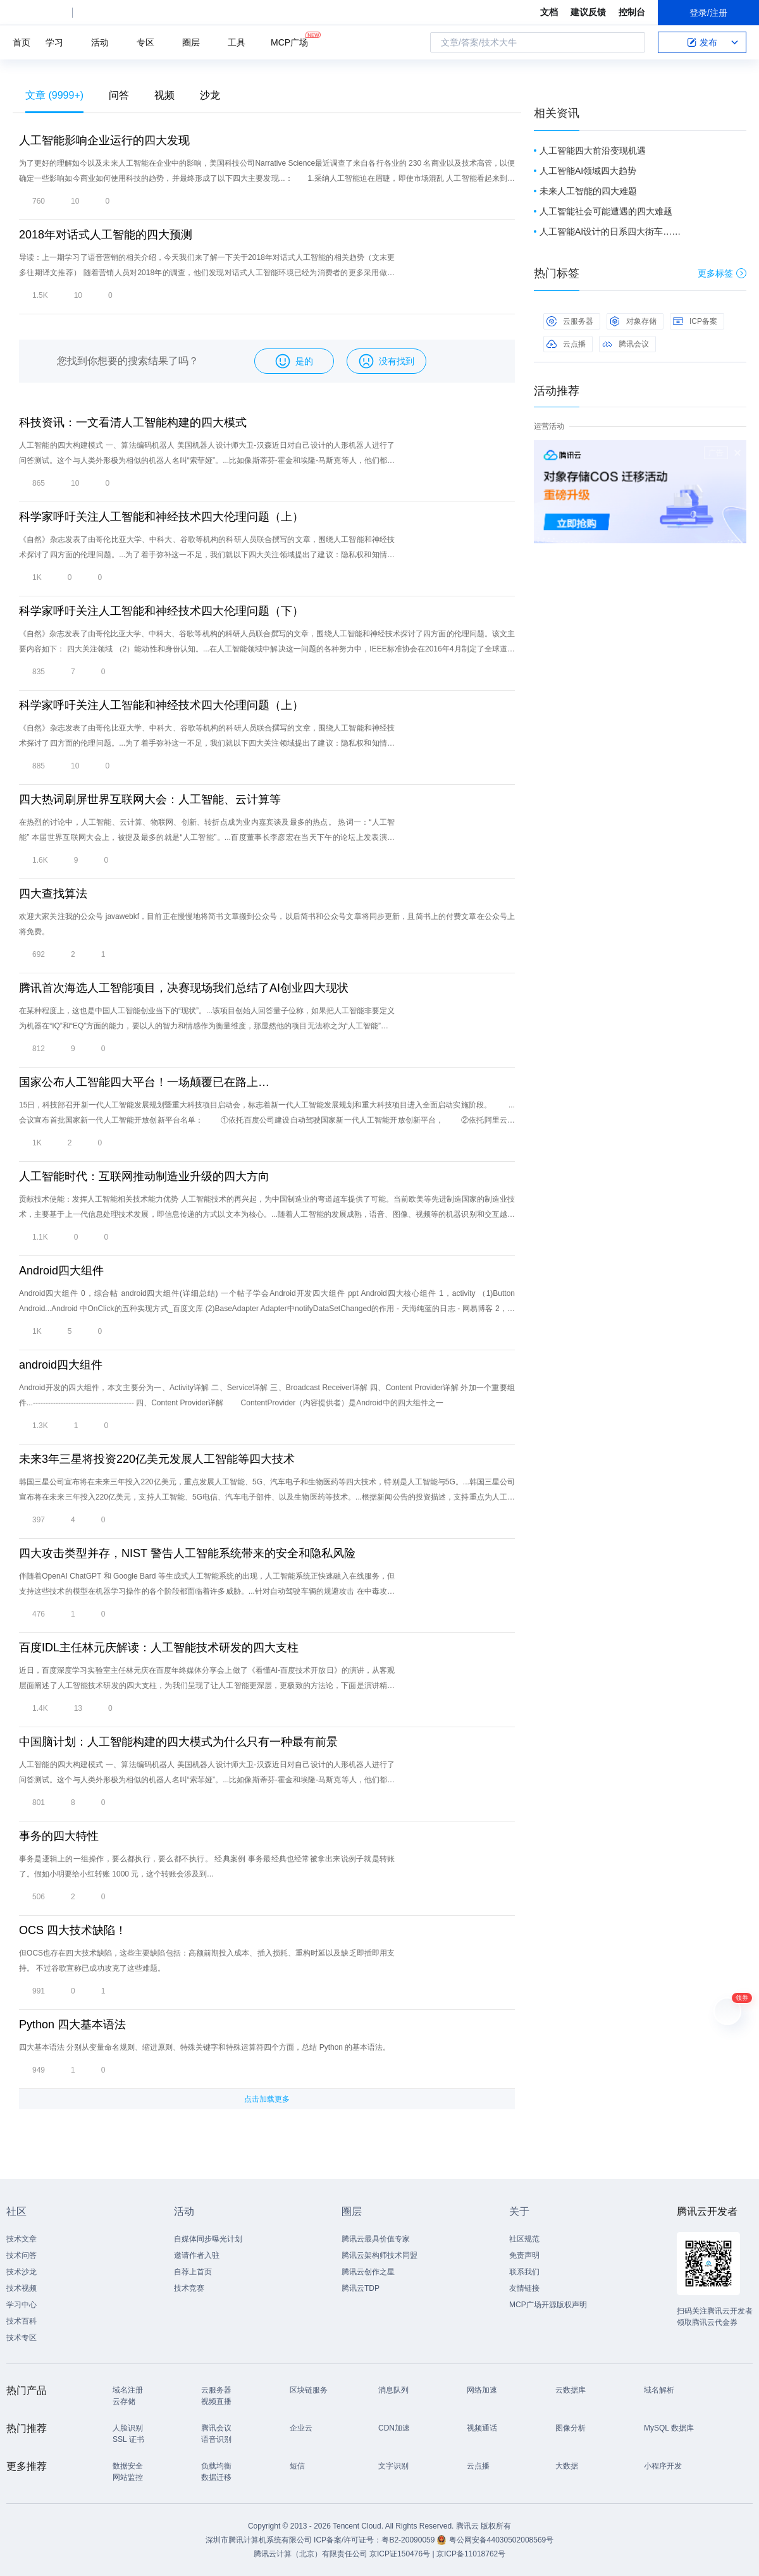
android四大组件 (60, 1365)
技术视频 (21, 2288)
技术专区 (21, 2337)
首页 (21, 42)
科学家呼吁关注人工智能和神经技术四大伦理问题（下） (161, 611)
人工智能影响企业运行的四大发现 (104, 140)
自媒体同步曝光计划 (208, 2238)
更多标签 (722, 273)
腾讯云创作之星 (368, 2271)
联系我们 (524, 2271)
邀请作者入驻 (196, 2255)
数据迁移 (216, 2477)
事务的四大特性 (59, 1836)
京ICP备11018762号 (470, 2553)
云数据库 (570, 2390)
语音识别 (216, 2439)
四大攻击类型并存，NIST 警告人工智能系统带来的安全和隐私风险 (187, 1553)
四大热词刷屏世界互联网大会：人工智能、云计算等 (150, 799)
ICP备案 (695, 321)
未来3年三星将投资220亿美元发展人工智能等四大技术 (157, 1459)
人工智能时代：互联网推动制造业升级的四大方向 (144, 1176)
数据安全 (128, 2466)
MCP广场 (289, 41)
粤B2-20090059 (408, 2540)
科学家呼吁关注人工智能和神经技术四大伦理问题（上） (161, 516)
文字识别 (393, 2466)
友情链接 (524, 2288)
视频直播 (216, 2401)
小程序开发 (663, 2466)
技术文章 (21, 2238)
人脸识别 (128, 2428)
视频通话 (482, 2428)
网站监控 (128, 2477)
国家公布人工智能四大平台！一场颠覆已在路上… (144, 1082)
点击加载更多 (267, 2099)
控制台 (632, 12)
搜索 (632, 42)
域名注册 (128, 2390)
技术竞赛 (189, 2288)
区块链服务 (309, 2390)
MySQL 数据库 (669, 2428)
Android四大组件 (61, 1270)
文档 (549, 12)
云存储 (124, 2401)
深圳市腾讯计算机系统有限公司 (259, 2540)
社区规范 (524, 2238)
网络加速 (482, 2390)
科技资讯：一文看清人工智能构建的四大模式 (133, 422)
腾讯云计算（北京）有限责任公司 (310, 2553)
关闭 (737, 453)
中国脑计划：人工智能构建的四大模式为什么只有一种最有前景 (178, 1741)
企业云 (301, 2428)
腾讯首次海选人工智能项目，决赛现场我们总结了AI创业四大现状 (184, 988)
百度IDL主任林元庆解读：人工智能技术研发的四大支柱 (159, 1647)
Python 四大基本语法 (72, 2024)
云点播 (566, 344)
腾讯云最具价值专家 (376, 2238)
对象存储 (633, 321)
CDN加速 (394, 2428)
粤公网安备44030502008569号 (501, 2540)
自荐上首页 (193, 2271)
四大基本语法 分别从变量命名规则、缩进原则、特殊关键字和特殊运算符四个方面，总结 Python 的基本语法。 (204, 2047)
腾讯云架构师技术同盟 (379, 2255)
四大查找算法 (53, 893)
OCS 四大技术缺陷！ (72, 1930)
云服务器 (569, 321)
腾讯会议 (625, 344)
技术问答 (21, 2255)
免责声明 (524, 2255)
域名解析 (659, 2390)
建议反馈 (588, 12)
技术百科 (21, 2321)
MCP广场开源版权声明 (548, 2304)
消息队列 (393, 2390)
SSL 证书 (128, 2439)
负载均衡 (216, 2466)
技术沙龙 (21, 2271)
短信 (297, 2466)
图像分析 (570, 2428)
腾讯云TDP (360, 2288)
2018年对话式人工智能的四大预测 (105, 234)
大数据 (566, 2466)
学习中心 (21, 2304)
